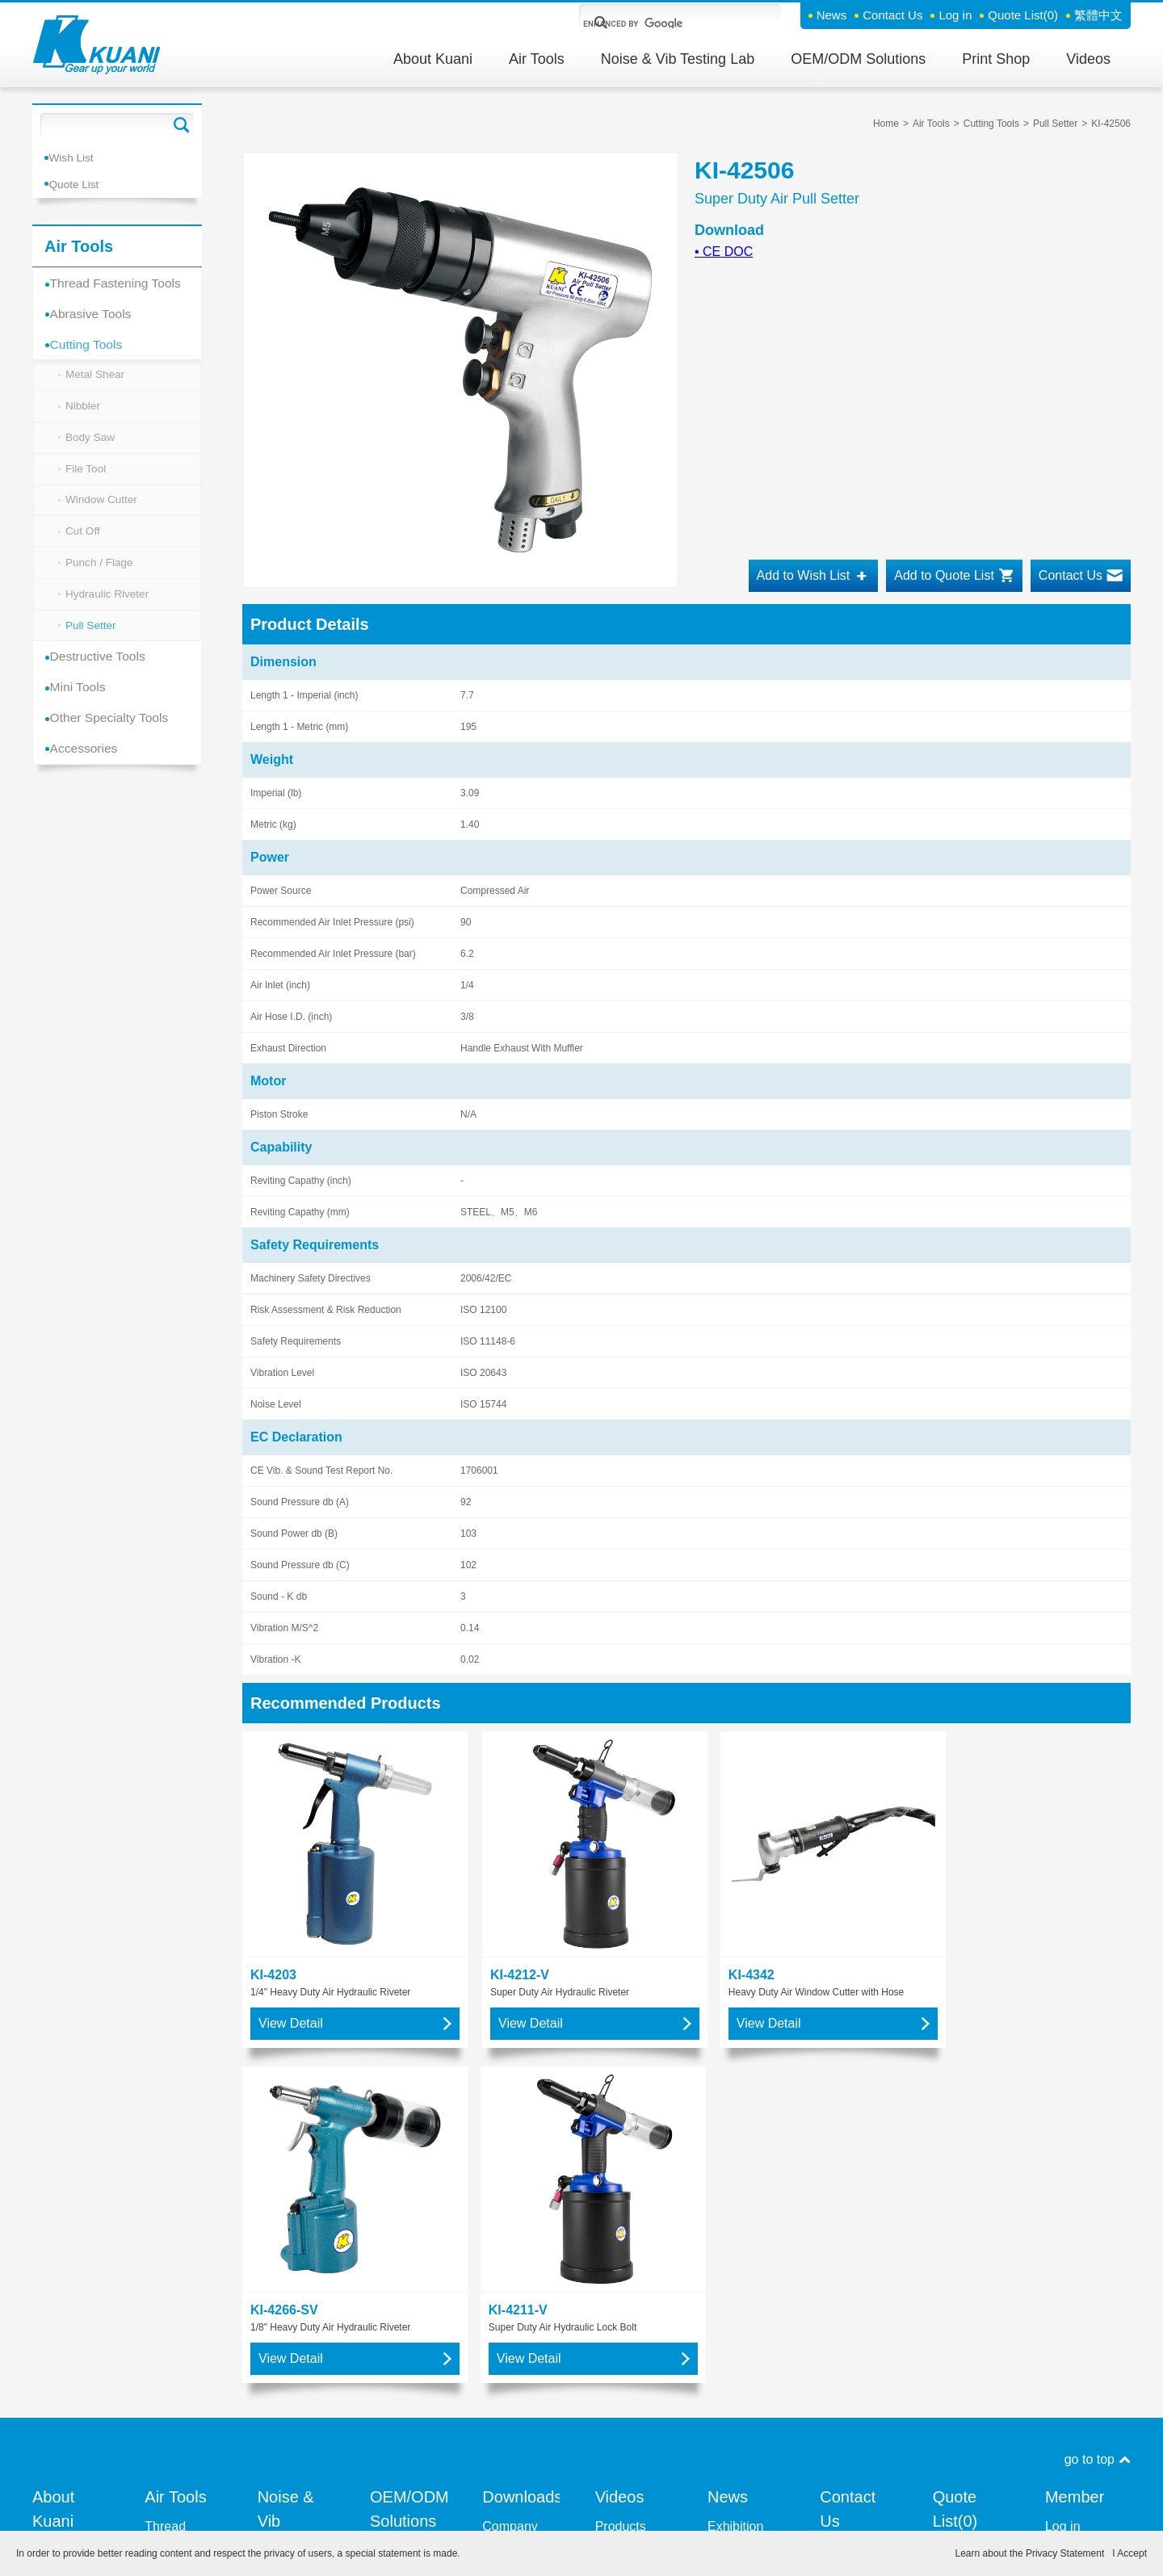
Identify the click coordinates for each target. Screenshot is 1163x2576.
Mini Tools (82, 708)
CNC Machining (399, 2334)
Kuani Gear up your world (97, 45)
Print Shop (996, 59)
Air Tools (537, 59)
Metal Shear (95, 378)
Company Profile (509, 2154)
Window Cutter (102, 511)
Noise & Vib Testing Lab (677, 59)
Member (1074, 2116)
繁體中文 (1098, 15)
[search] (660, 23)
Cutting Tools (90, 346)
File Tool (86, 478)
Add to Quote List (944, 575)
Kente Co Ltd (295, 2218)
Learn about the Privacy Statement (1030, 2553)
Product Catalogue (511, 2193)
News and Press (736, 2213)
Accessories (88, 773)
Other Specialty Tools (114, 741)
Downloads (521, 2116)
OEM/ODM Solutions (858, 59)
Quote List (1023, 15)
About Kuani (432, 59)
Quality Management (69, 2353)
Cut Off (83, 544)
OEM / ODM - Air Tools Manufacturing (408, 2285)
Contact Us (892, 15)
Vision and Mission (62, 2179)
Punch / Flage (100, 577)
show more (176, 2261)
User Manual (519, 2223)
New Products (732, 2174)
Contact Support (842, 2179)
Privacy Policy (734, 2511)
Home (886, 123)
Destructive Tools (102, 676)
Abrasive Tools (95, 314)
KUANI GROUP (619, 2174)
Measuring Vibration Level (288, 2295)
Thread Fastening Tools (120, 281)
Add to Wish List (803, 575)
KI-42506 (1111, 123)
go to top (1089, 2078)
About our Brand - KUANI (60, 2266)
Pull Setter (91, 643)
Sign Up (1068, 2164)
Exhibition (735, 2145)
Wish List (75, 157)
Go (182, 125)
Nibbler (83, 411)
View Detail (290, 1977)
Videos (1088, 59)
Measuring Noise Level (291, 2246)
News (832, 15)
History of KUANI (59, 2217)
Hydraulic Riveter (108, 610)
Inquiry (839, 2208)
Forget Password (1073, 2193)
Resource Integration (63, 2314)
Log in (955, 15)
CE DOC (724, 251)
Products (620, 2145)
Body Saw (90, 444)
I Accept (1129, 2553)
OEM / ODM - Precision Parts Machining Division (405, 2208)
